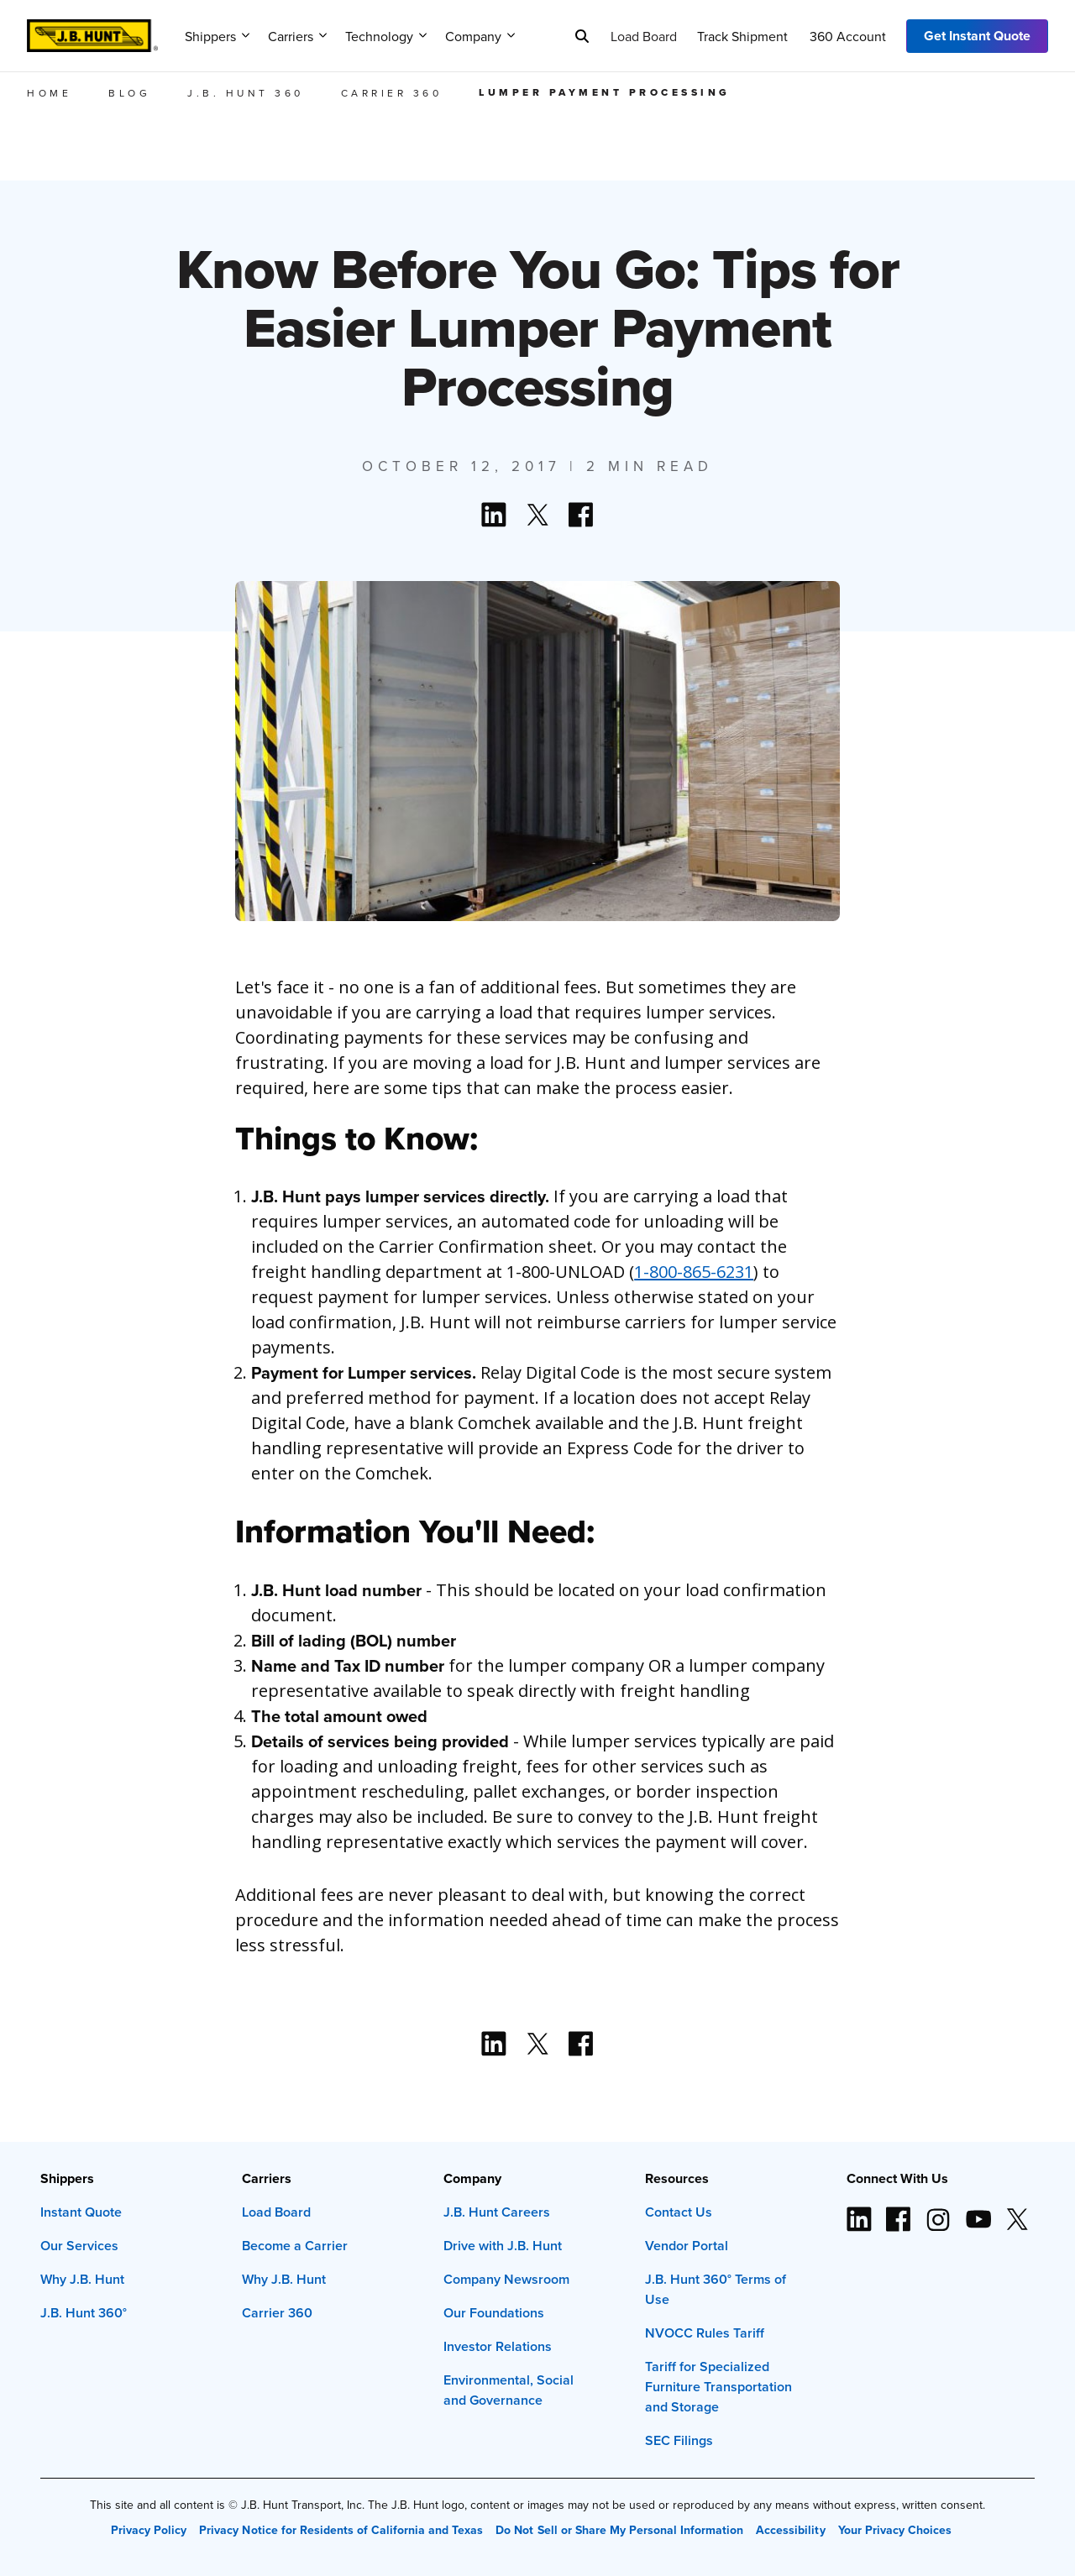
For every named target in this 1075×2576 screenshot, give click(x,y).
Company (480, 36)
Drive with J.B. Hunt (502, 2245)
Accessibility (790, 2530)
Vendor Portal (686, 2245)
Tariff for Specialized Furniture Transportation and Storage (718, 2386)
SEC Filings (679, 2440)
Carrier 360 (277, 2312)
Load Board (644, 36)
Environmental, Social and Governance (508, 2390)
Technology (386, 36)
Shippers (217, 36)
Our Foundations (493, 2312)
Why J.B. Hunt (82, 2279)
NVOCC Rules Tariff (704, 2333)
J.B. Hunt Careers (496, 2212)
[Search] (582, 36)
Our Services (79, 2245)
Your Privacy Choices (895, 2530)
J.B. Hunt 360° (83, 2312)
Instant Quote (81, 2212)
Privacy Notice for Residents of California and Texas (341, 2530)
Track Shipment (742, 36)
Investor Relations (497, 2346)
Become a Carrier (295, 2245)
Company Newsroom (506, 2279)
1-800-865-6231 (693, 1271)
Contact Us (678, 2212)
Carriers (297, 36)
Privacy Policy (148, 2530)
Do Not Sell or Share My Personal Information (619, 2530)
